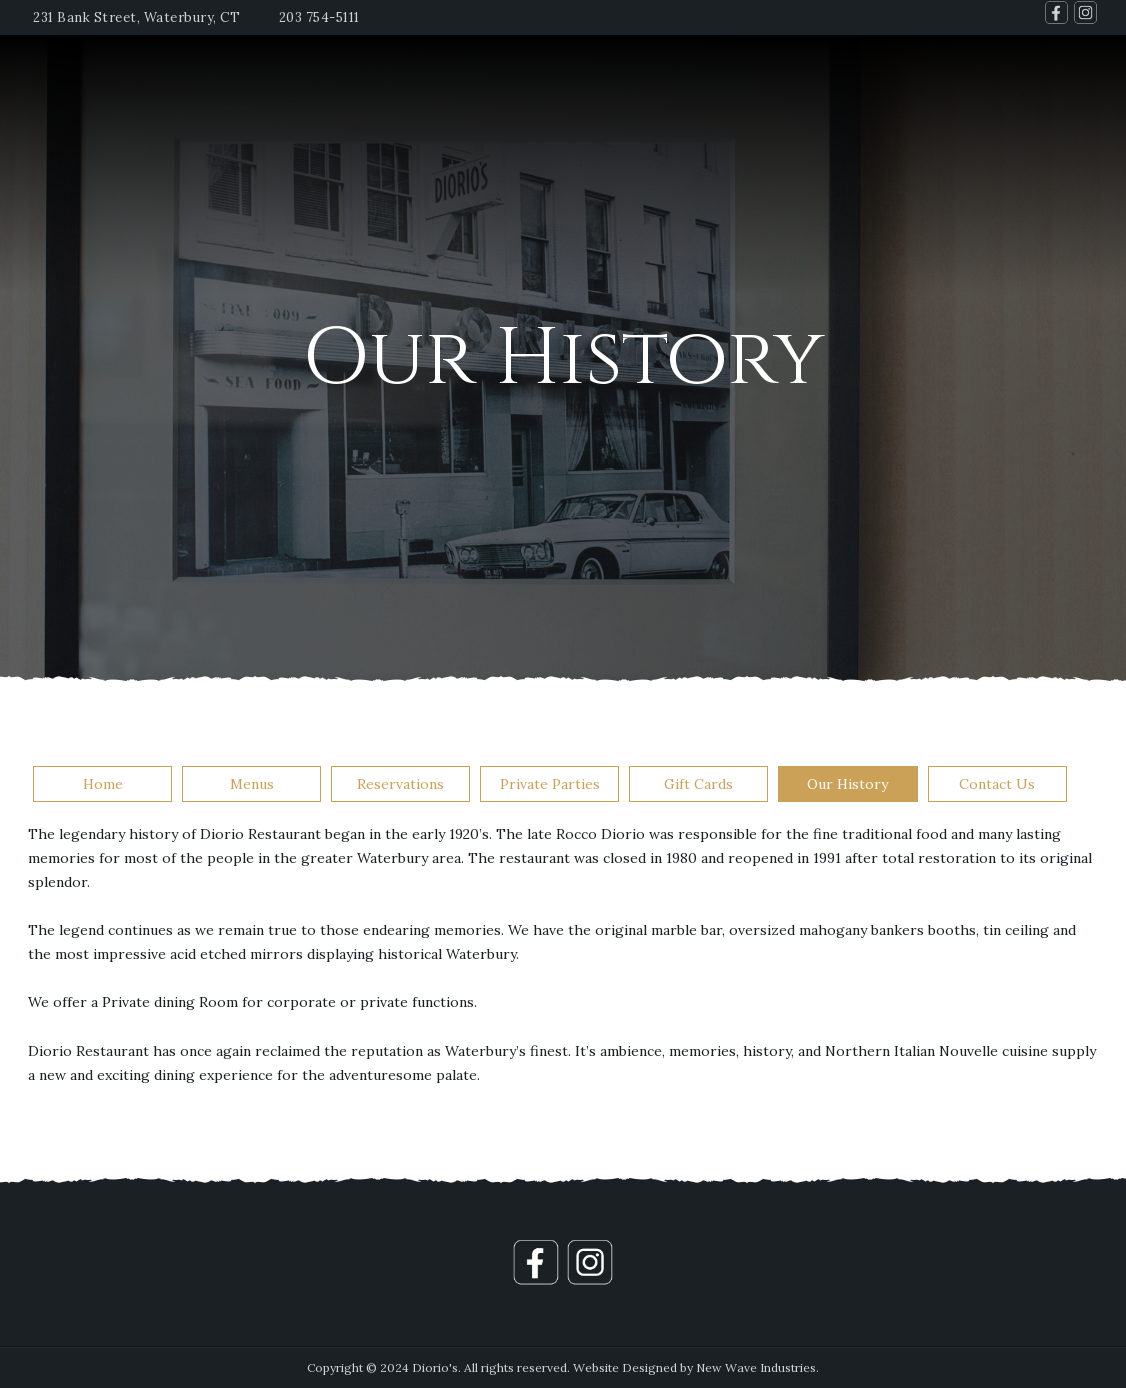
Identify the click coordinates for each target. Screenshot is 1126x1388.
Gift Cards (698, 784)
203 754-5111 (319, 17)
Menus (252, 784)
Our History (847, 784)
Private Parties (550, 784)
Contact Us (997, 784)
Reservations (400, 784)
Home (103, 784)
